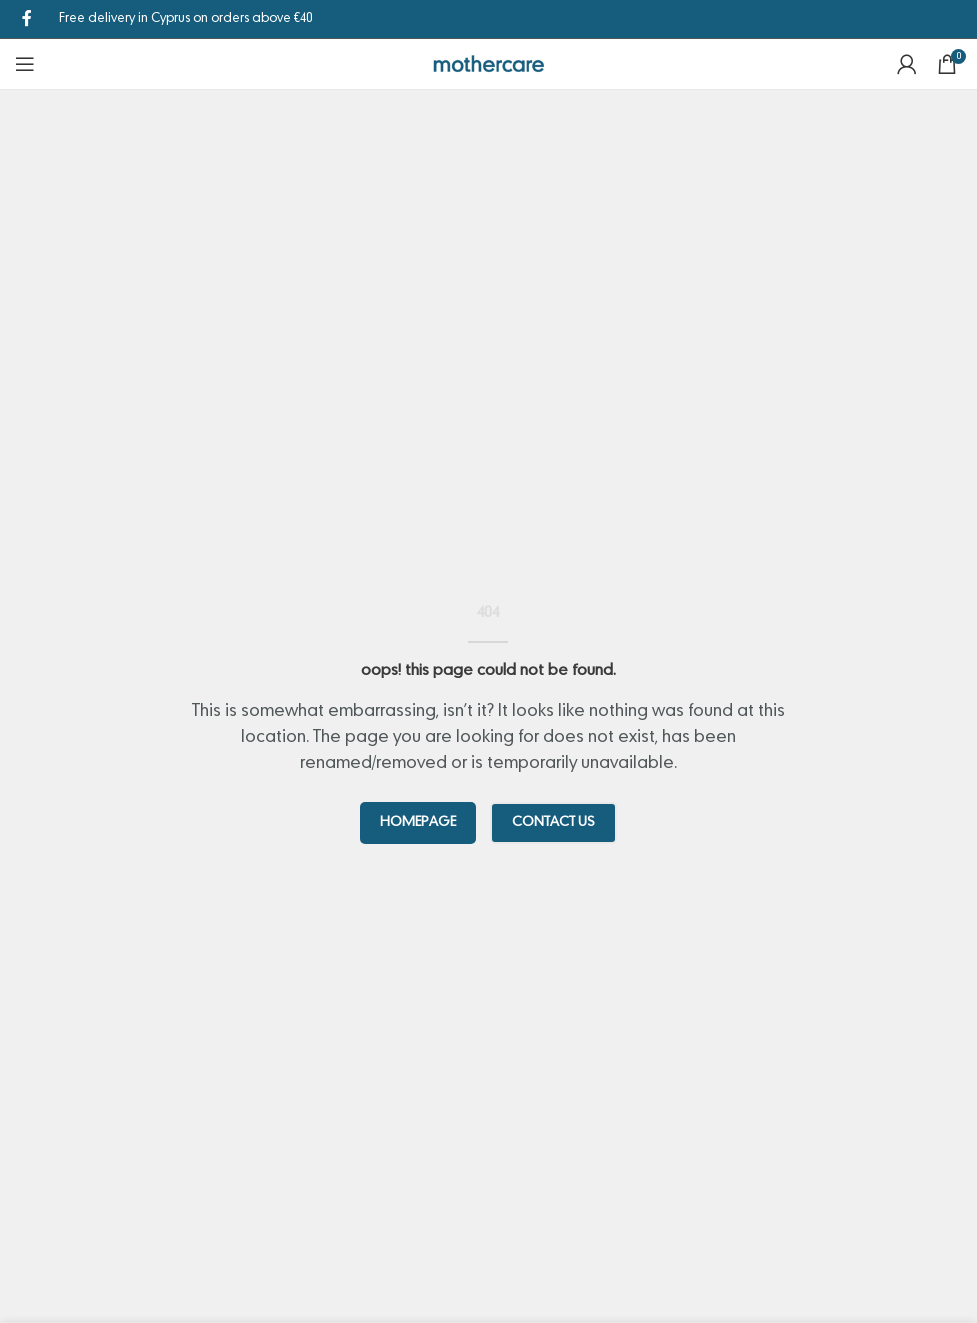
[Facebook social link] (27, 19)
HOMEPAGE (418, 822)
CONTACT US (553, 822)
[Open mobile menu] (25, 64)
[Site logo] (488, 64)
